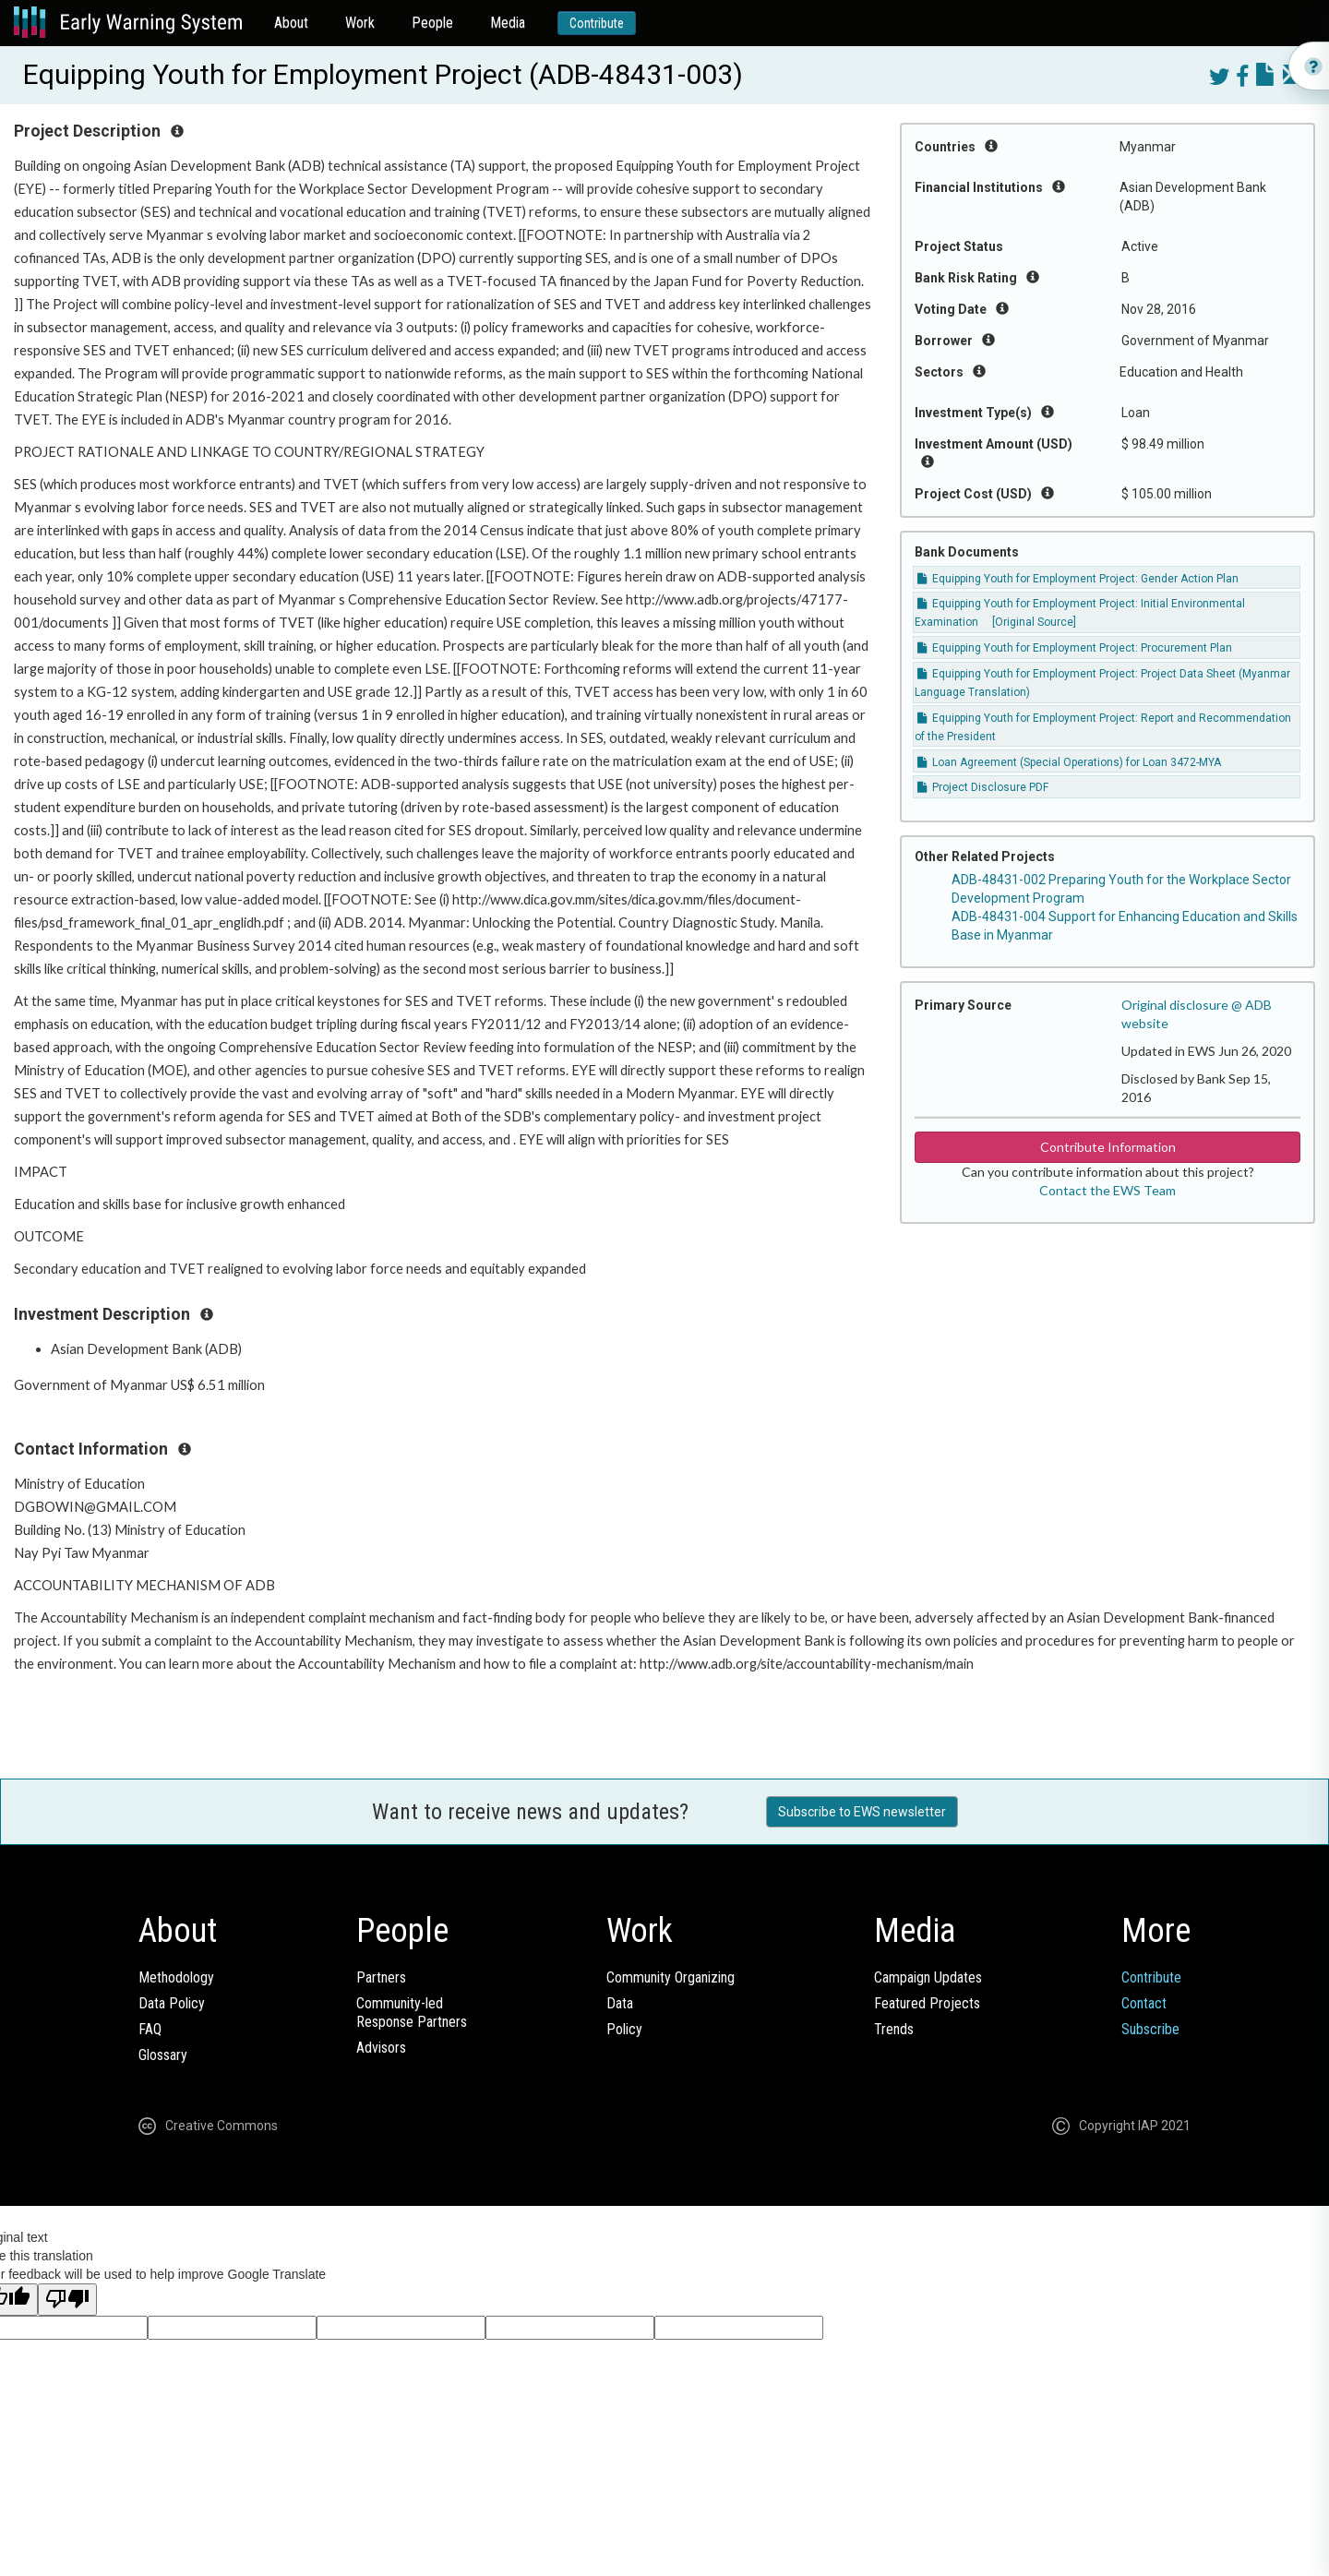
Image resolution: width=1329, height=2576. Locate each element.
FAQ (150, 2029)
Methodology (176, 1977)
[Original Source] (1034, 622)
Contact (1144, 2003)
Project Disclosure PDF (982, 787)
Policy (624, 2029)
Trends (894, 2029)
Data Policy (171, 2003)
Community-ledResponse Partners (411, 2013)
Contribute (596, 23)
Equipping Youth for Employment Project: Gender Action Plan (1078, 578)
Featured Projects (927, 2003)
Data (619, 2003)
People (432, 22)
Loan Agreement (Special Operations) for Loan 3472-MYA (1069, 762)
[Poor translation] (67, 2299)
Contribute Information (1108, 1147)
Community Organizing (670, 1977)
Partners (381, 1977)
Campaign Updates (928, 1977)
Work (360, 22)
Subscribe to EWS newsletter (862, 1811)
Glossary (162, 2055)
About (291, 22)
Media (507, 22)
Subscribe (1150, 2029)
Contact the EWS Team (1107, 1190)
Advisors (381, 2047)
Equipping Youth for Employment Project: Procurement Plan (1074, 647)
